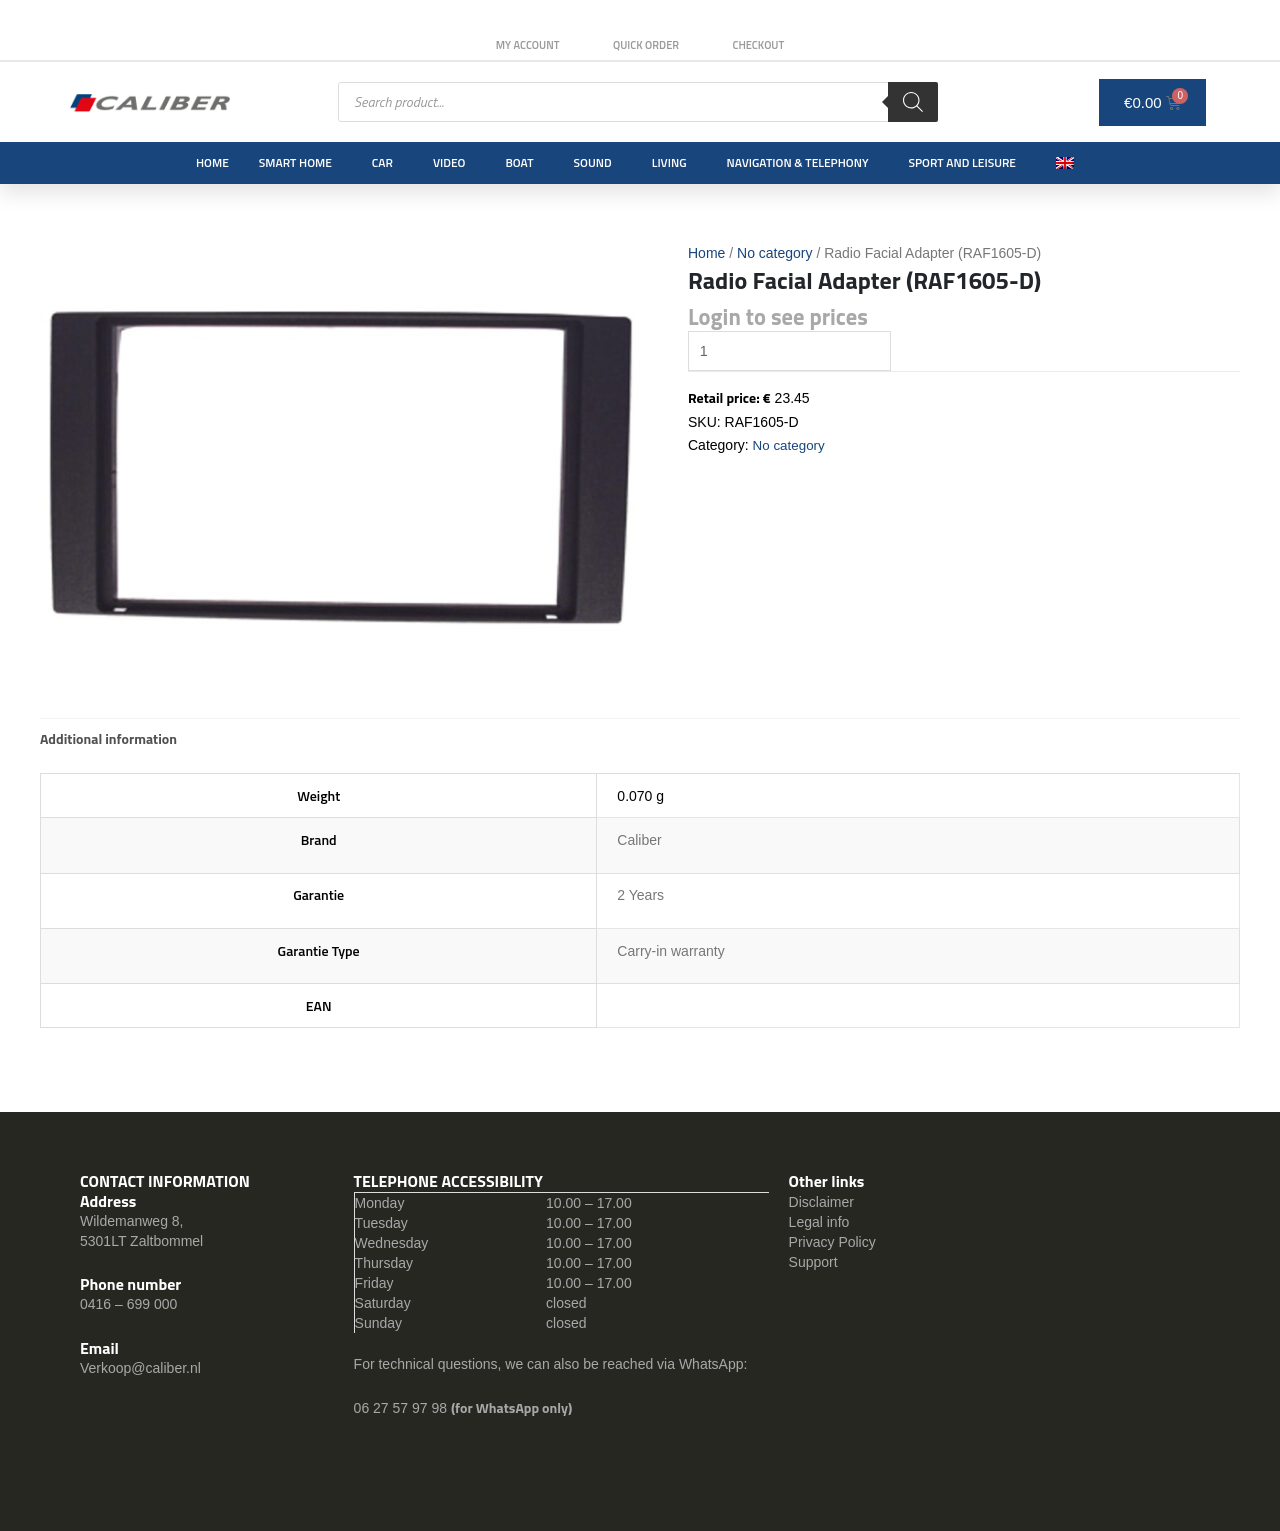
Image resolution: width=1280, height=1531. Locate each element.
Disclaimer (821, 1202)
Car (382, 162)
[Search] (913, 102)
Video (449, 162)
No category (774, 253)
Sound (593, 162)
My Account (519, 45)
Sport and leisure (963, 162)
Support (813, 1262)
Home (212, 162)
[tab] (108, 739)
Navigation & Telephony (798, 162)
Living (669, 162)
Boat (519, 162)
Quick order (646, 45)
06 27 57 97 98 (402, 1408)
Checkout (767, 45)
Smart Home (295, 162)
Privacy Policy (832, 1242)
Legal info (819, 1222)
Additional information (108, 738)
